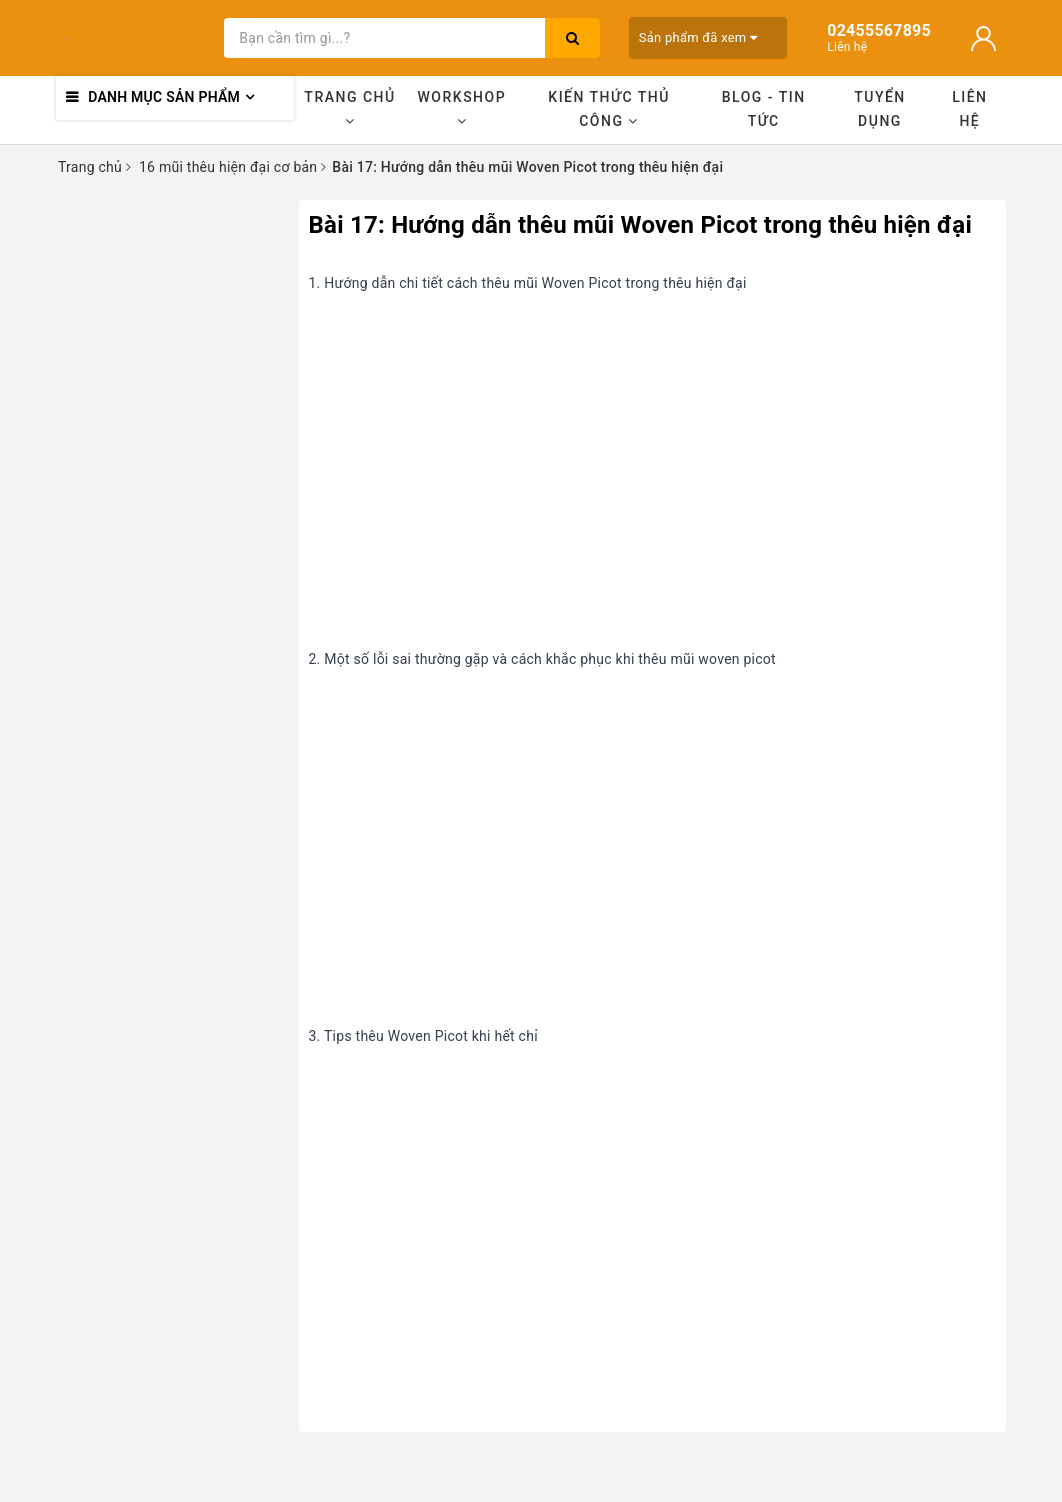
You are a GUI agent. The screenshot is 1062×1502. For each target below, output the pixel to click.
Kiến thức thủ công (609, 109)
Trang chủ (349, 108)
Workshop (462, 108)
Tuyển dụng (880, 109)
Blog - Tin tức (764, 109)
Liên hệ (969, 109)
